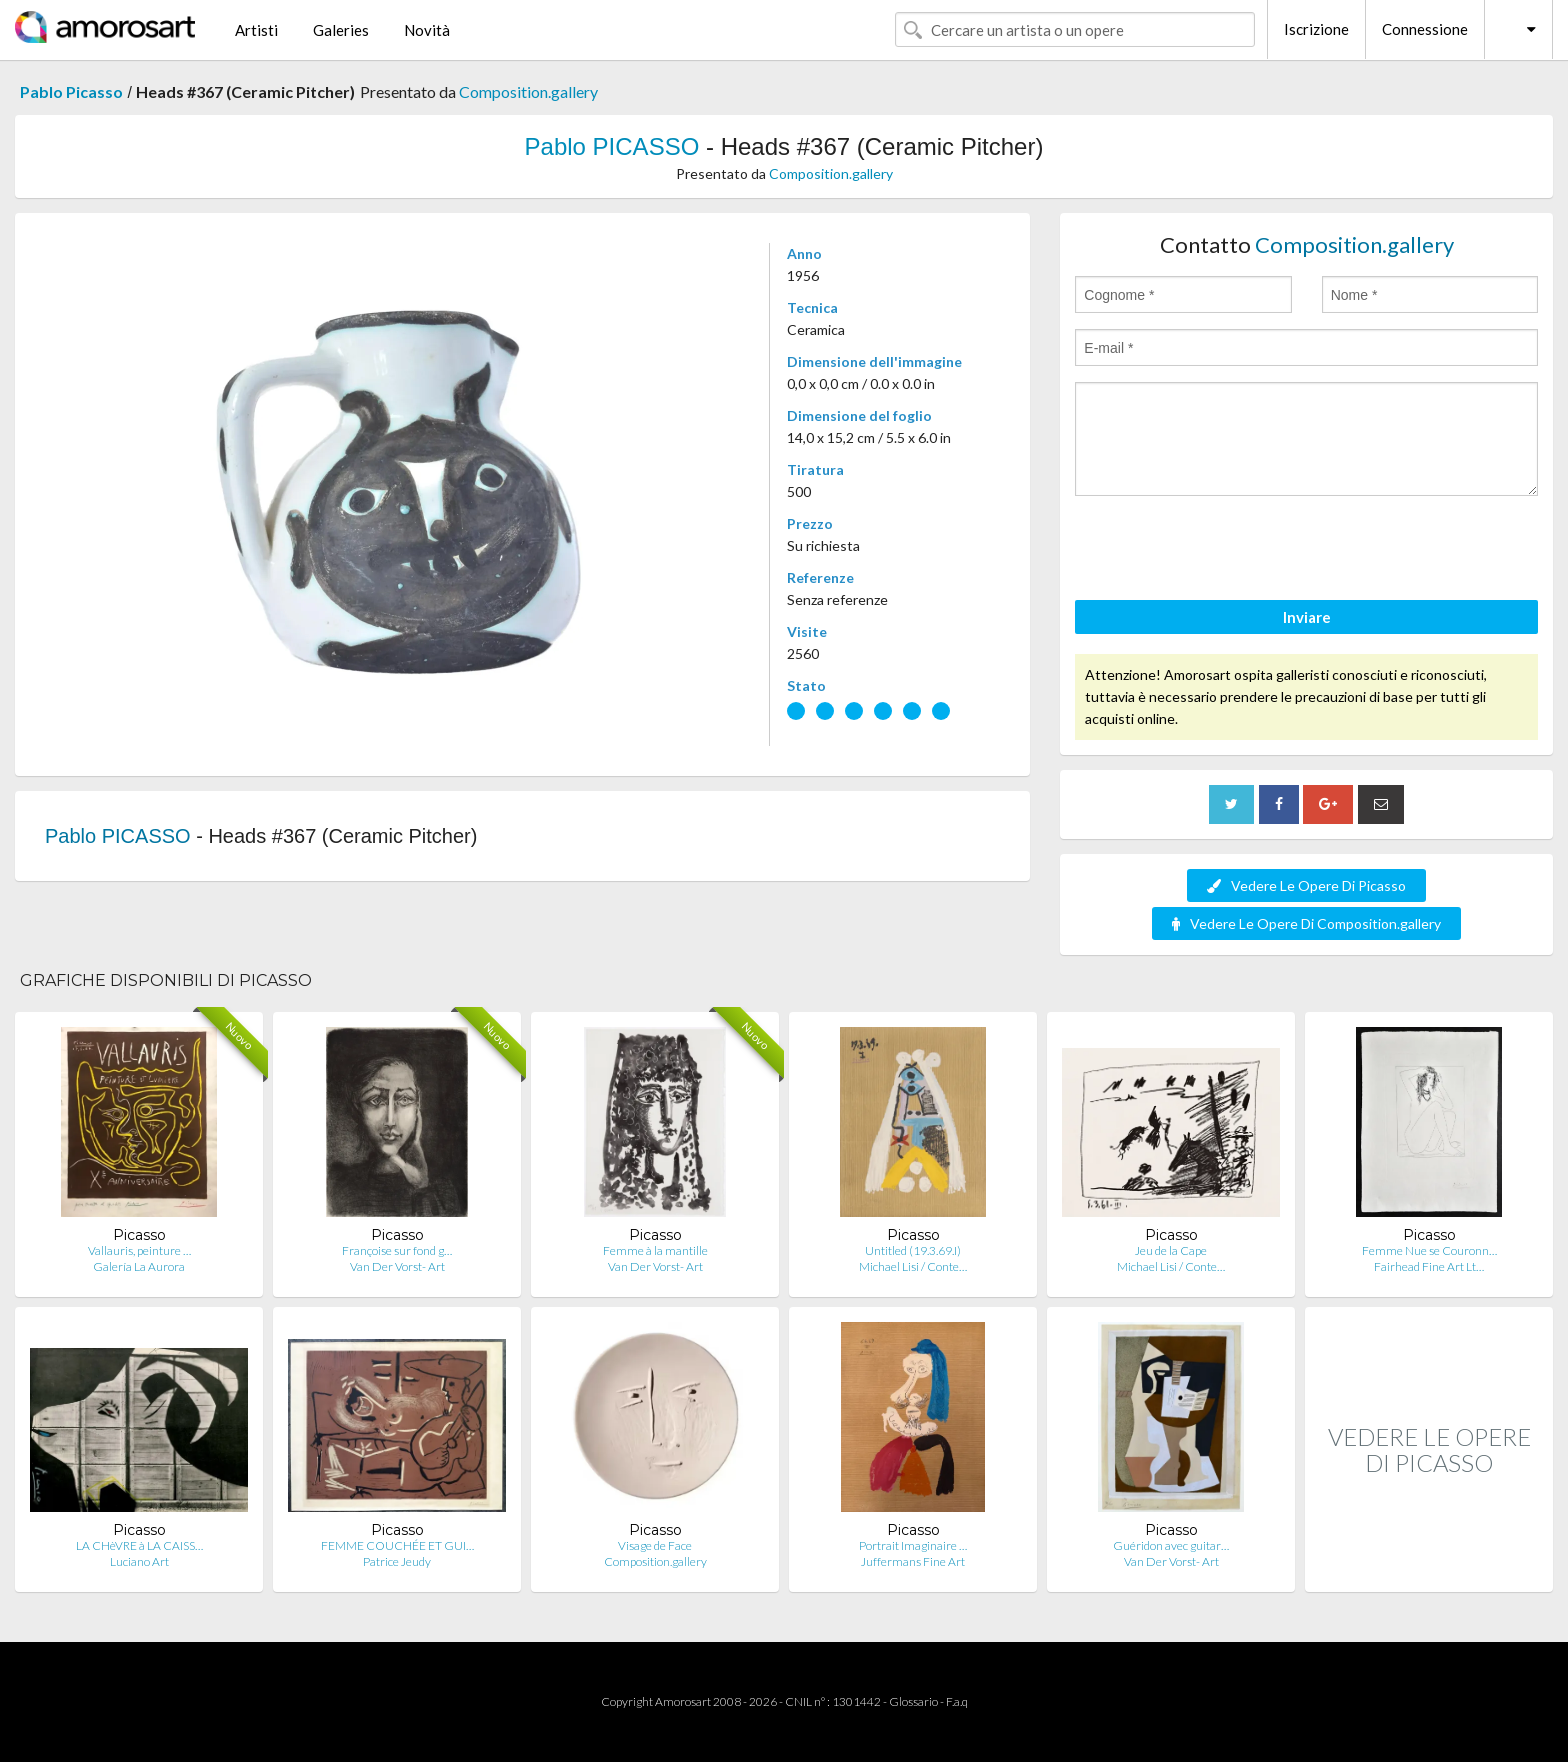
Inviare (1307, 617)
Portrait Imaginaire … (913, 1545)
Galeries (341, 30)
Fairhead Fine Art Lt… (1429, 1266)
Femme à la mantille (655, 1250)
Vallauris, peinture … (139, 1250)
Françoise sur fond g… (397, 1250)
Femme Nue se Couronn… (1429, 1250)
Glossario (913, 1701)
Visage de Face (655, 1545)
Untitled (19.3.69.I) (913, 1250)
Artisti (256, 30)
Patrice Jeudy (397, 1561)
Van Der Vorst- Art (397, 1266)
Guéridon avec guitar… (1171, 1545)
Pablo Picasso (71, 91)
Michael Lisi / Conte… (913, 1266)
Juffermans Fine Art (913, 1561)
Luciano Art (139, 1561)
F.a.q (957, 1701)
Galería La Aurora (139, 1266)
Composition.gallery (528, 91)
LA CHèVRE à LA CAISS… (139, 1545)
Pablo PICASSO (612, 146)
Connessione (1425, 29)
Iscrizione (1316, 29)
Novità (427, 30)
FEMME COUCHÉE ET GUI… (397, 1545)
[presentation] (1227, 551)
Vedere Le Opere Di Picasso (1306, 885)
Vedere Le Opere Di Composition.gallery (1306, 923)
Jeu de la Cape (1171, 1250)
